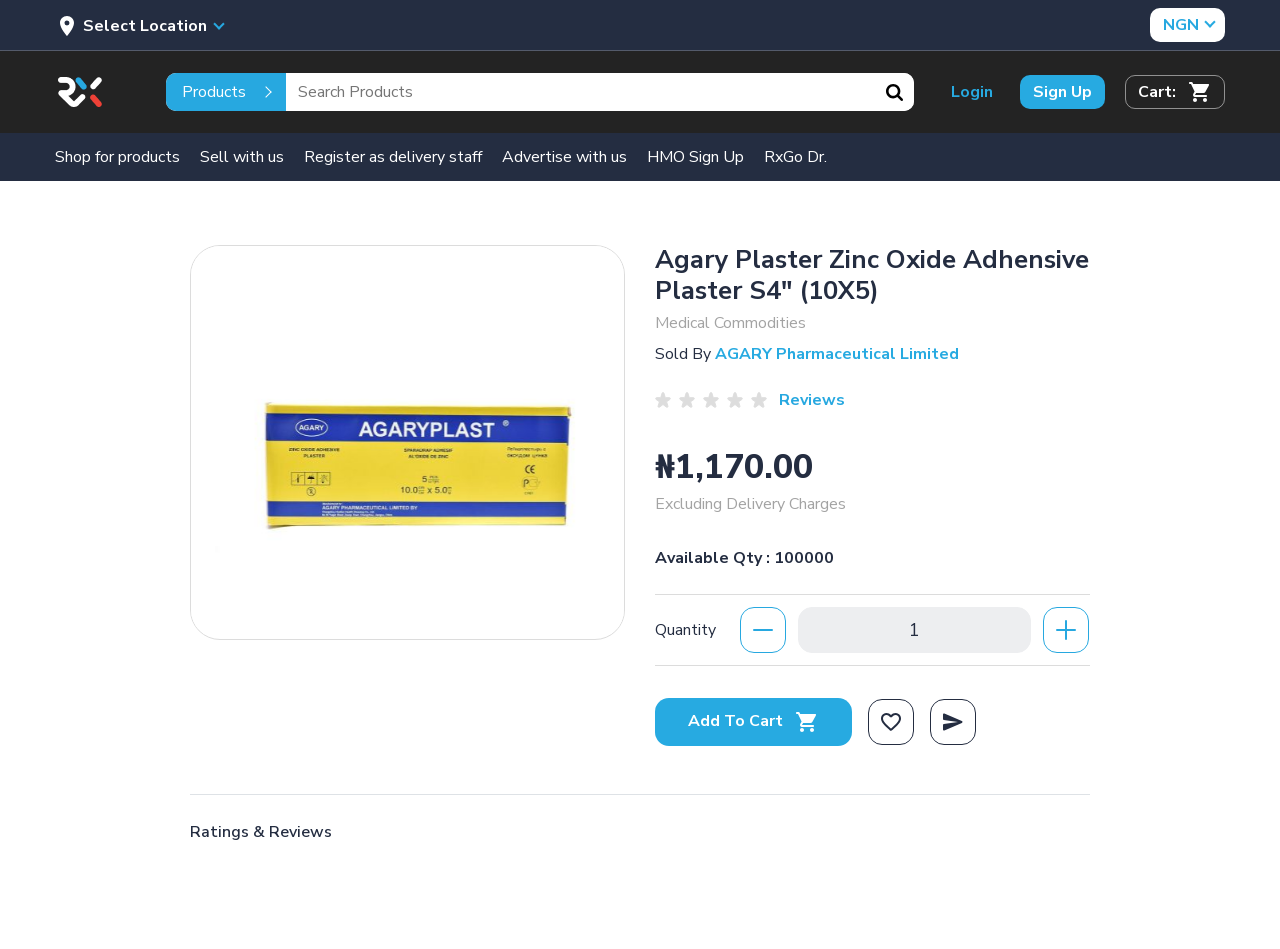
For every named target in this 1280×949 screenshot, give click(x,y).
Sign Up (1062, 92)
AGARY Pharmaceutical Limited (837, 354)
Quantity (685, 630)
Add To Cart (753, 721)
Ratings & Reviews (261, 832)
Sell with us (242, 157)
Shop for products (117, 157)
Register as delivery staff (393, 157)
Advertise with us (564, 157)
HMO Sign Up (695, 157)
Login (972, 92)
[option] (407, 437)
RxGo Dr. (795, 157)
